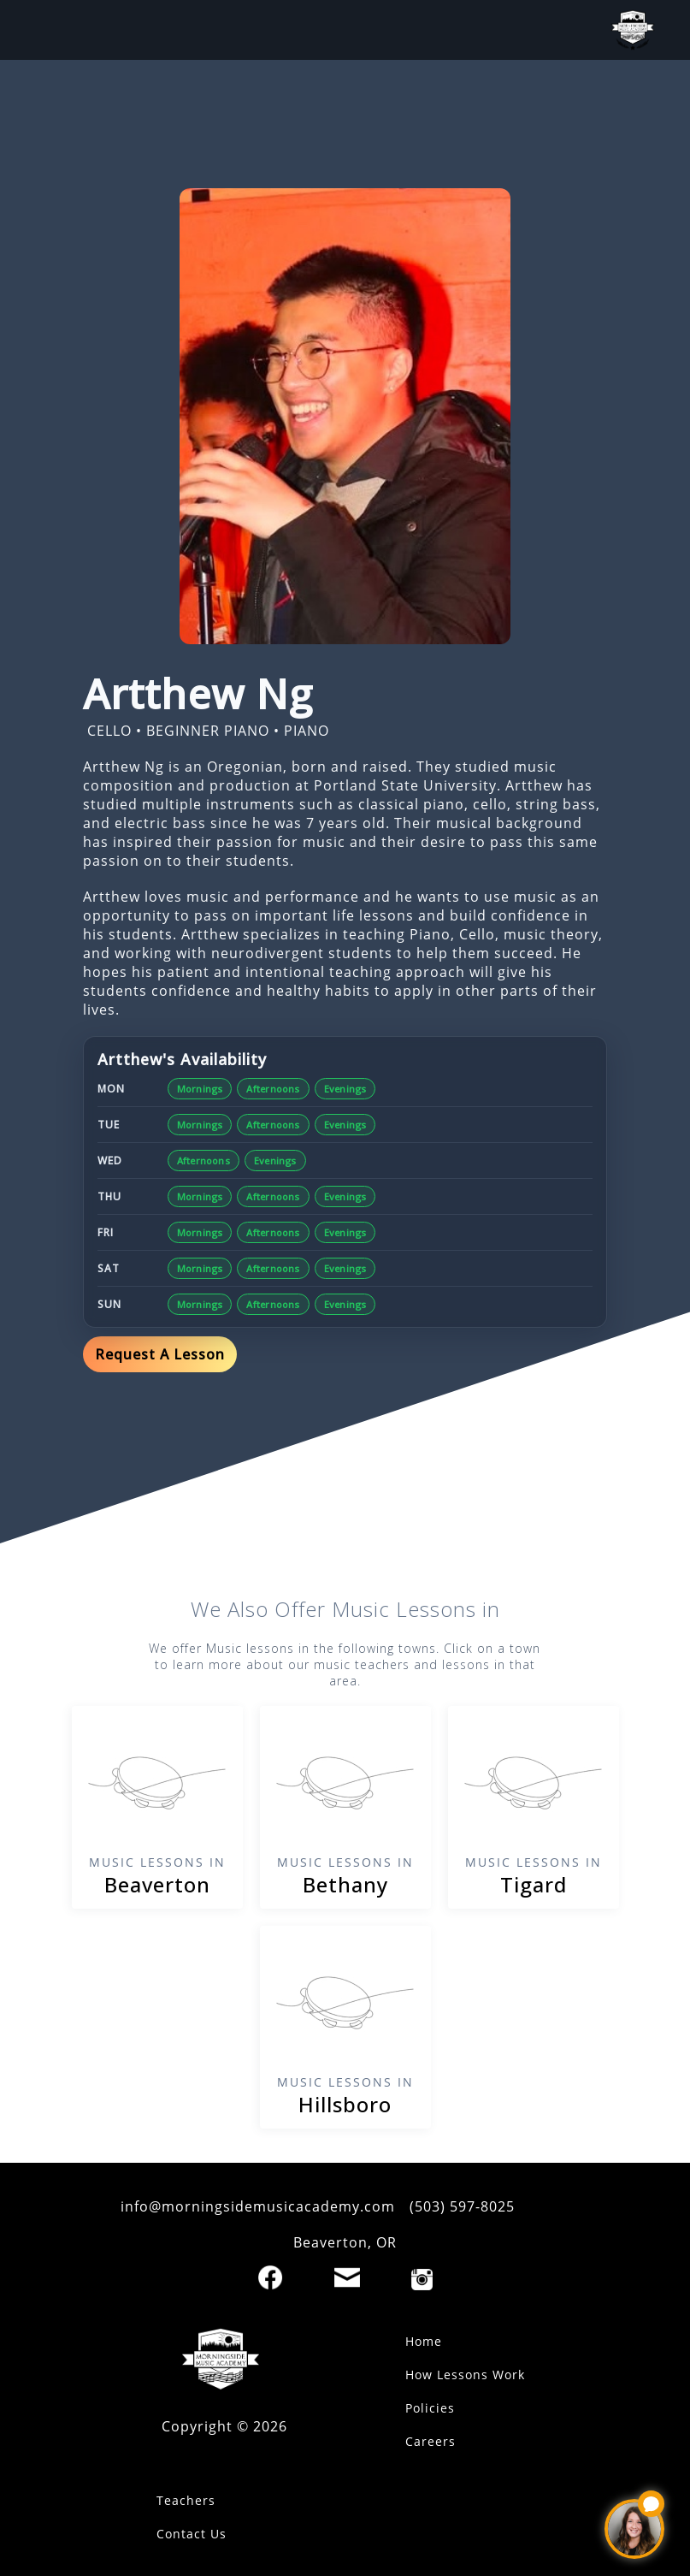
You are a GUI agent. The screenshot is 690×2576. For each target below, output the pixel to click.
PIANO (306, 730)
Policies (430, 2408)
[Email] (347, 2277)
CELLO (109, 730)
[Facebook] (270, 2277)
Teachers (185, 2500)
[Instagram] (422, 2279)
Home (423, 2341)
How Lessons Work (465, 2374)
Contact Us (191, 2534)
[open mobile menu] (47, 30)
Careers (430, 2441)
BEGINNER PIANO (207, 730)
